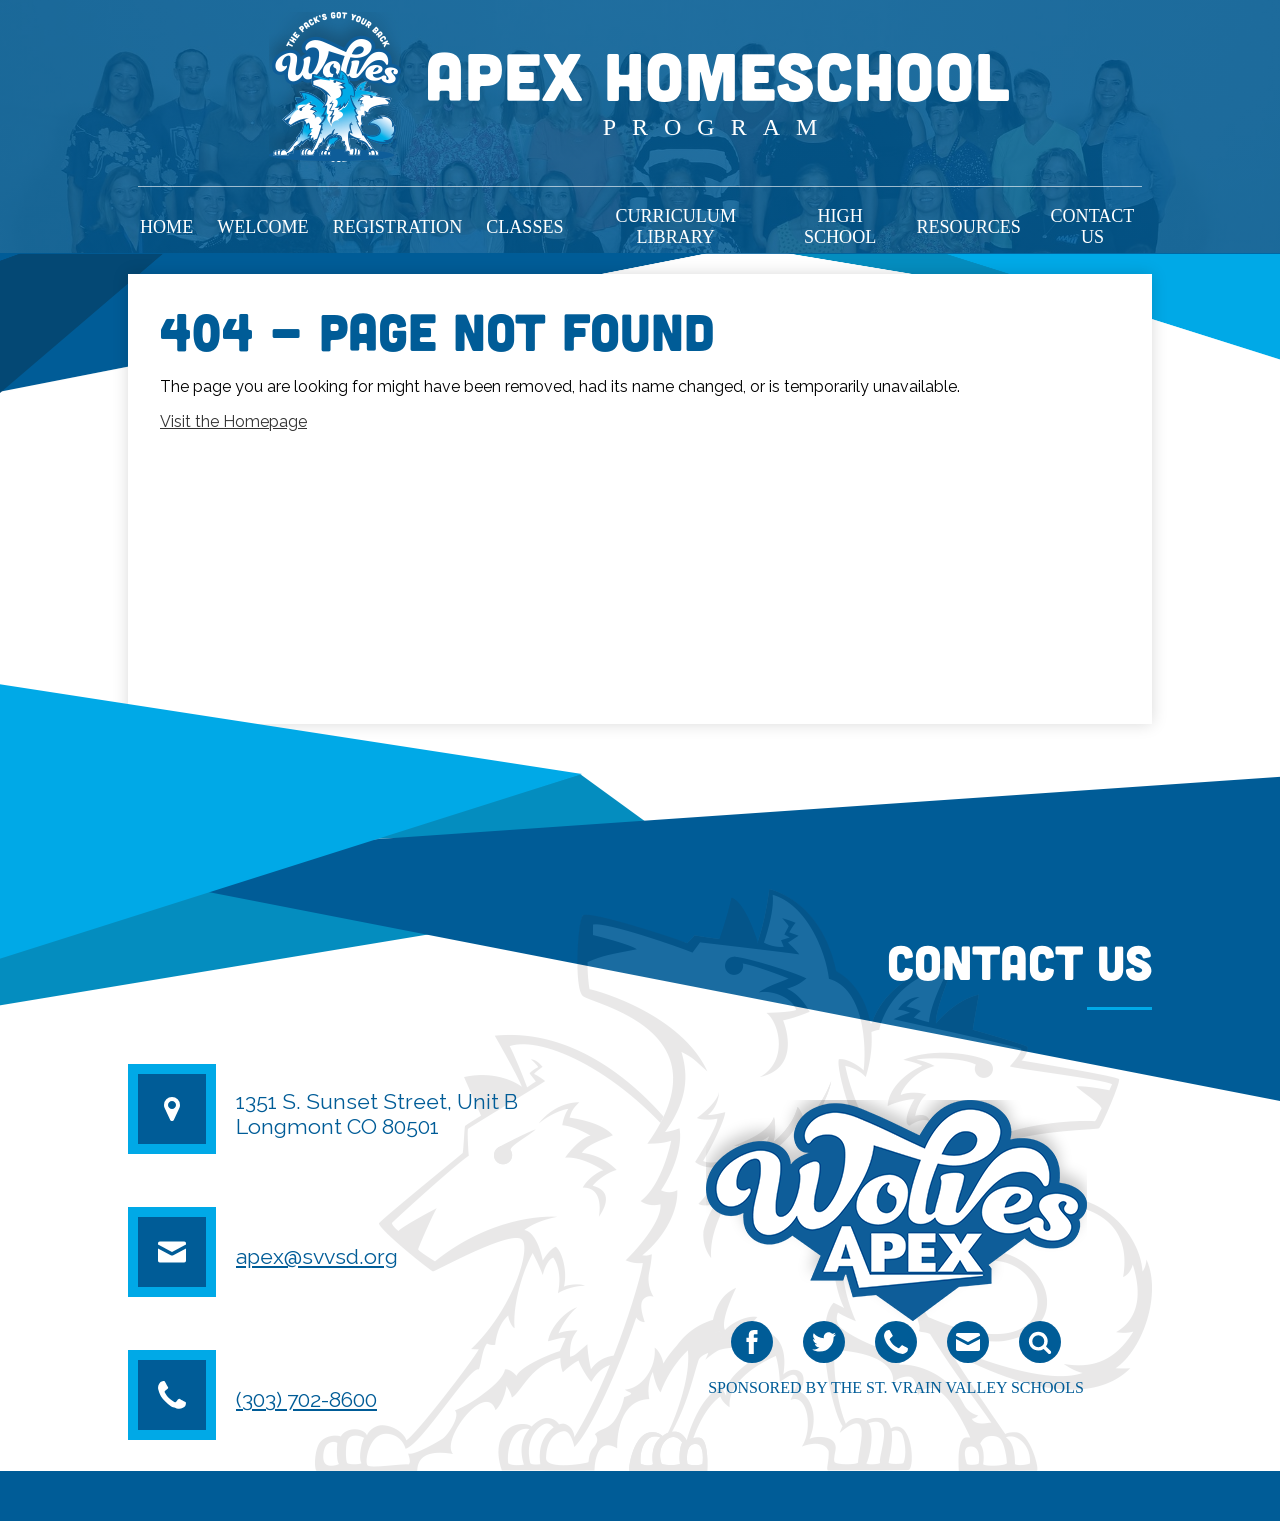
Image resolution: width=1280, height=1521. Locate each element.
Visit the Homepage (233, 421)
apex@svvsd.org (317, 1256)
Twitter (824, 1346)
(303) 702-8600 (306, 1399)
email (967, 1346)
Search (1040, 1346)
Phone (896, 1346)
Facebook (752, 1346)
